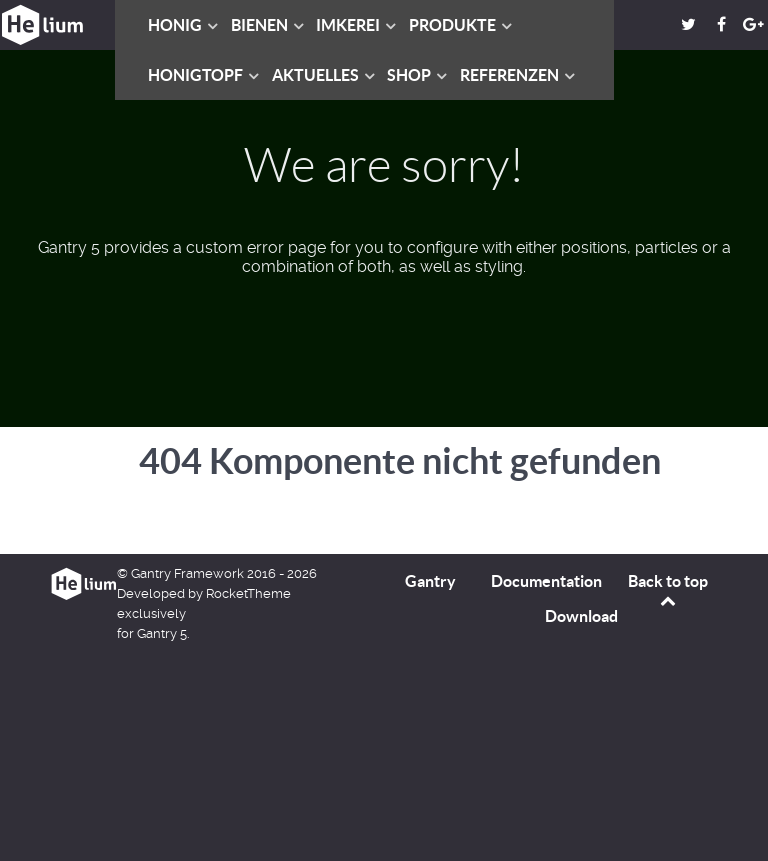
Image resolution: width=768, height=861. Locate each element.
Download (581, 616)
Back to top (668, 590)
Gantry (430, 581)
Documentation (546, 581)
